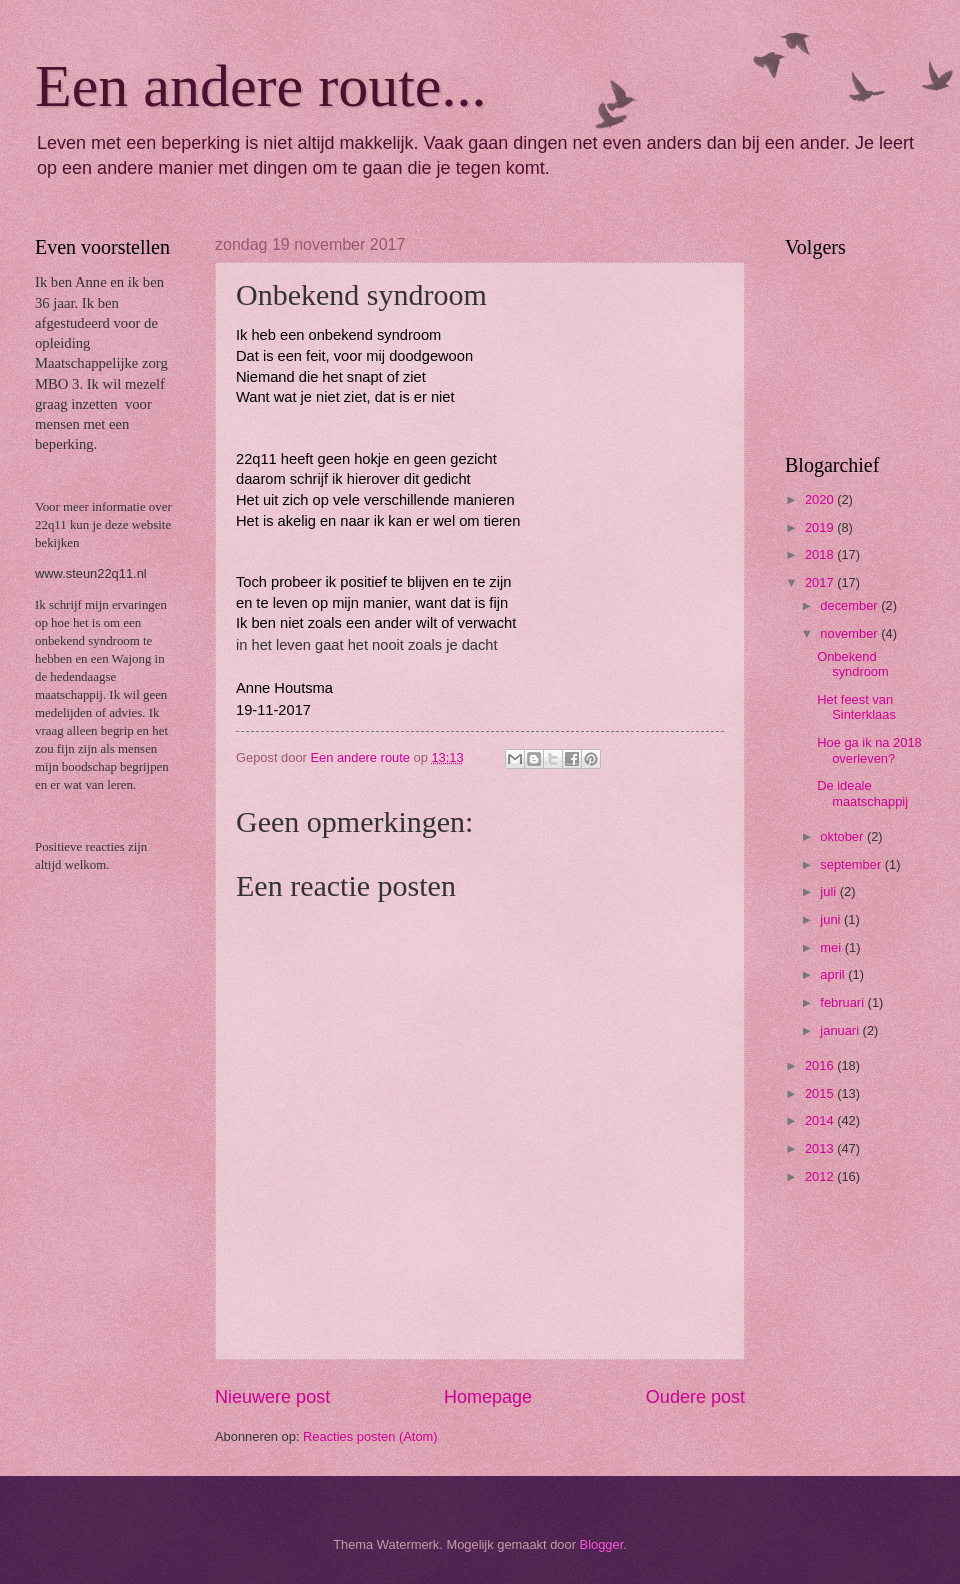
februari (843, 1002)
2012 (821, 1176)
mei (832, 947)
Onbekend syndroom (853, 664)
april (834, 974)
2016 (821, 1065)
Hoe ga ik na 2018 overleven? (869, 750)
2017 (821, 582)
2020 (821, 499)
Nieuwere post (272, 1397)
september (852, 864)
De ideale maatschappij (862, 793)
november (850, 633)
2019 (821, 527)
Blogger (602, 1544)
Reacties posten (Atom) (370, 1436)
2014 (821, 1120)
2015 (821, 1093)
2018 (821, 554)
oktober (843, 836)
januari (841, 1030)
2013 (821, 1148)
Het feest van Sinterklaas (856, 707)
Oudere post (695, 1397)
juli (829, 891)
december (850, 605)
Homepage (488, 1397)
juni (832, 919)
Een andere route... (260, 86)
